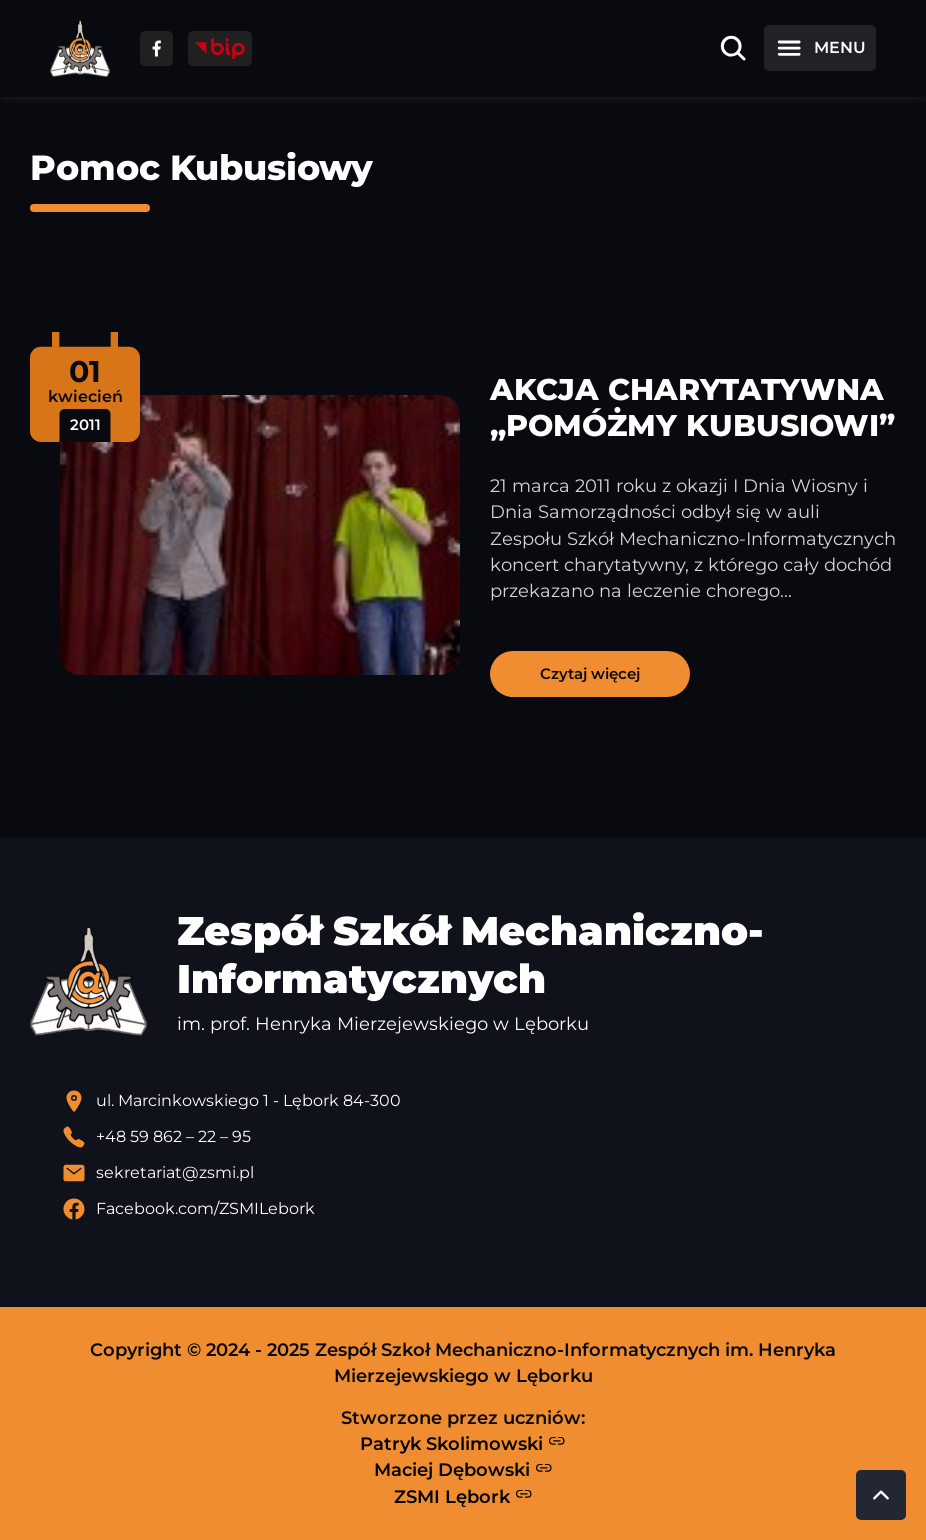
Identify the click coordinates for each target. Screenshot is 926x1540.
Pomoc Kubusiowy (201, 167)
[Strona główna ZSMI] (80, 48)
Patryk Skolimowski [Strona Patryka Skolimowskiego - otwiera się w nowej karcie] (463, 1443)
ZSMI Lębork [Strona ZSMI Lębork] (463, 1496)
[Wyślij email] (479, 1173)
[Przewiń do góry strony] (881, 1495)
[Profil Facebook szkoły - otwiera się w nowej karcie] (479, 1209)
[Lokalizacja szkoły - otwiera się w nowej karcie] (479, 1101)
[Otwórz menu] (820, 48)
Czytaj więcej (590, 673)
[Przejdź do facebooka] (156, 48)
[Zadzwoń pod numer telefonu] (479, 1137)
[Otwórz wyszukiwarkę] (733, 48)
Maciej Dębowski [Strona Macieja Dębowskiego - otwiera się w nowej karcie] (463, 1470)
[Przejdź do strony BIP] (220, 48)
